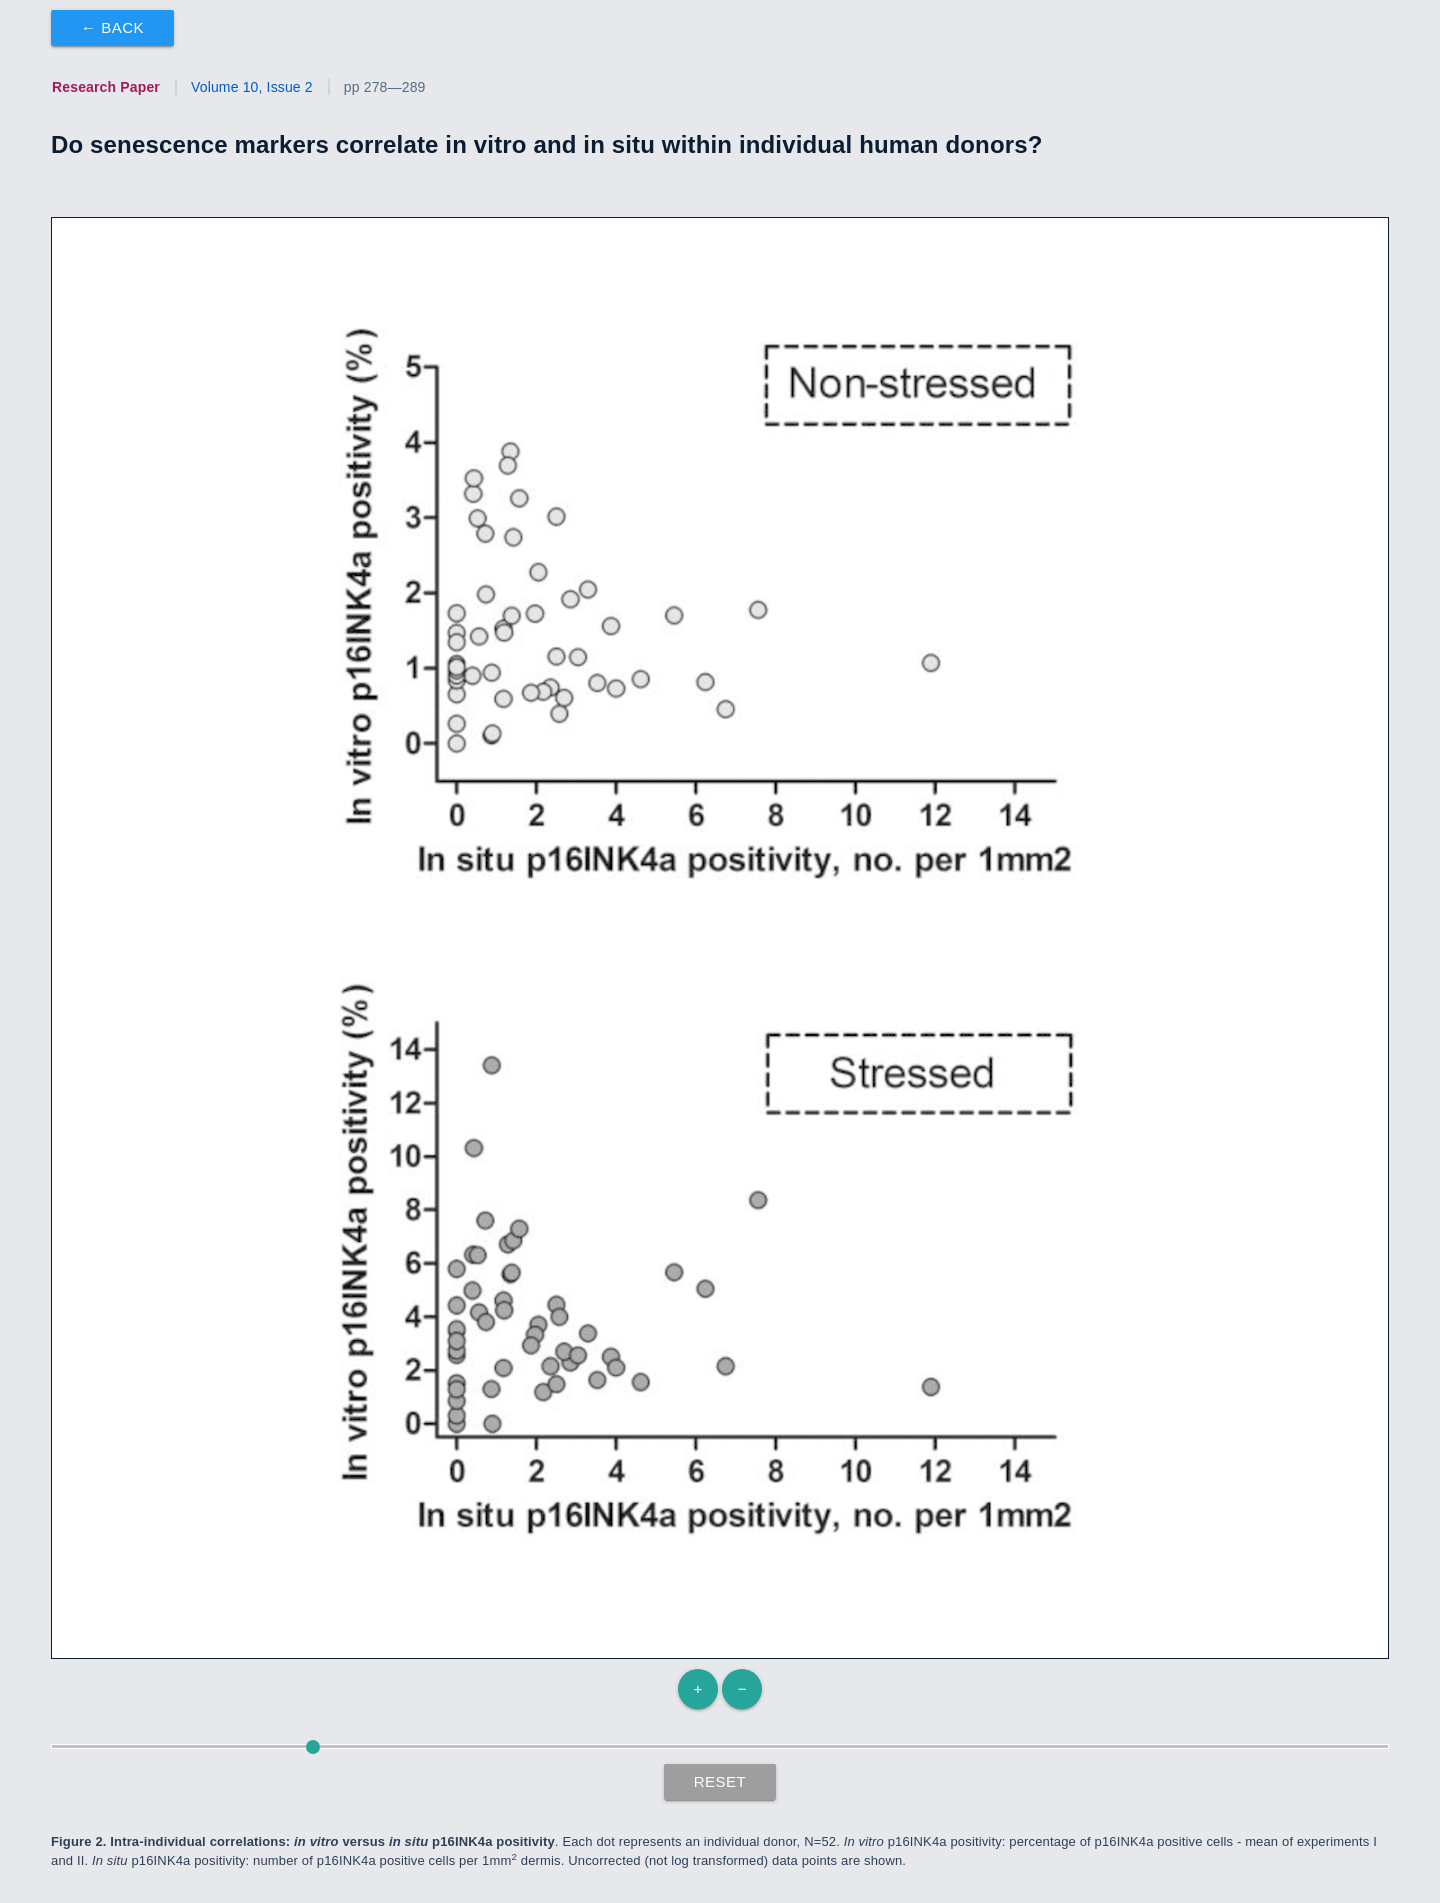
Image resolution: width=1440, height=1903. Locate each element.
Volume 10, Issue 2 (252, 87)
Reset (720, 1781)
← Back (112, 27)
